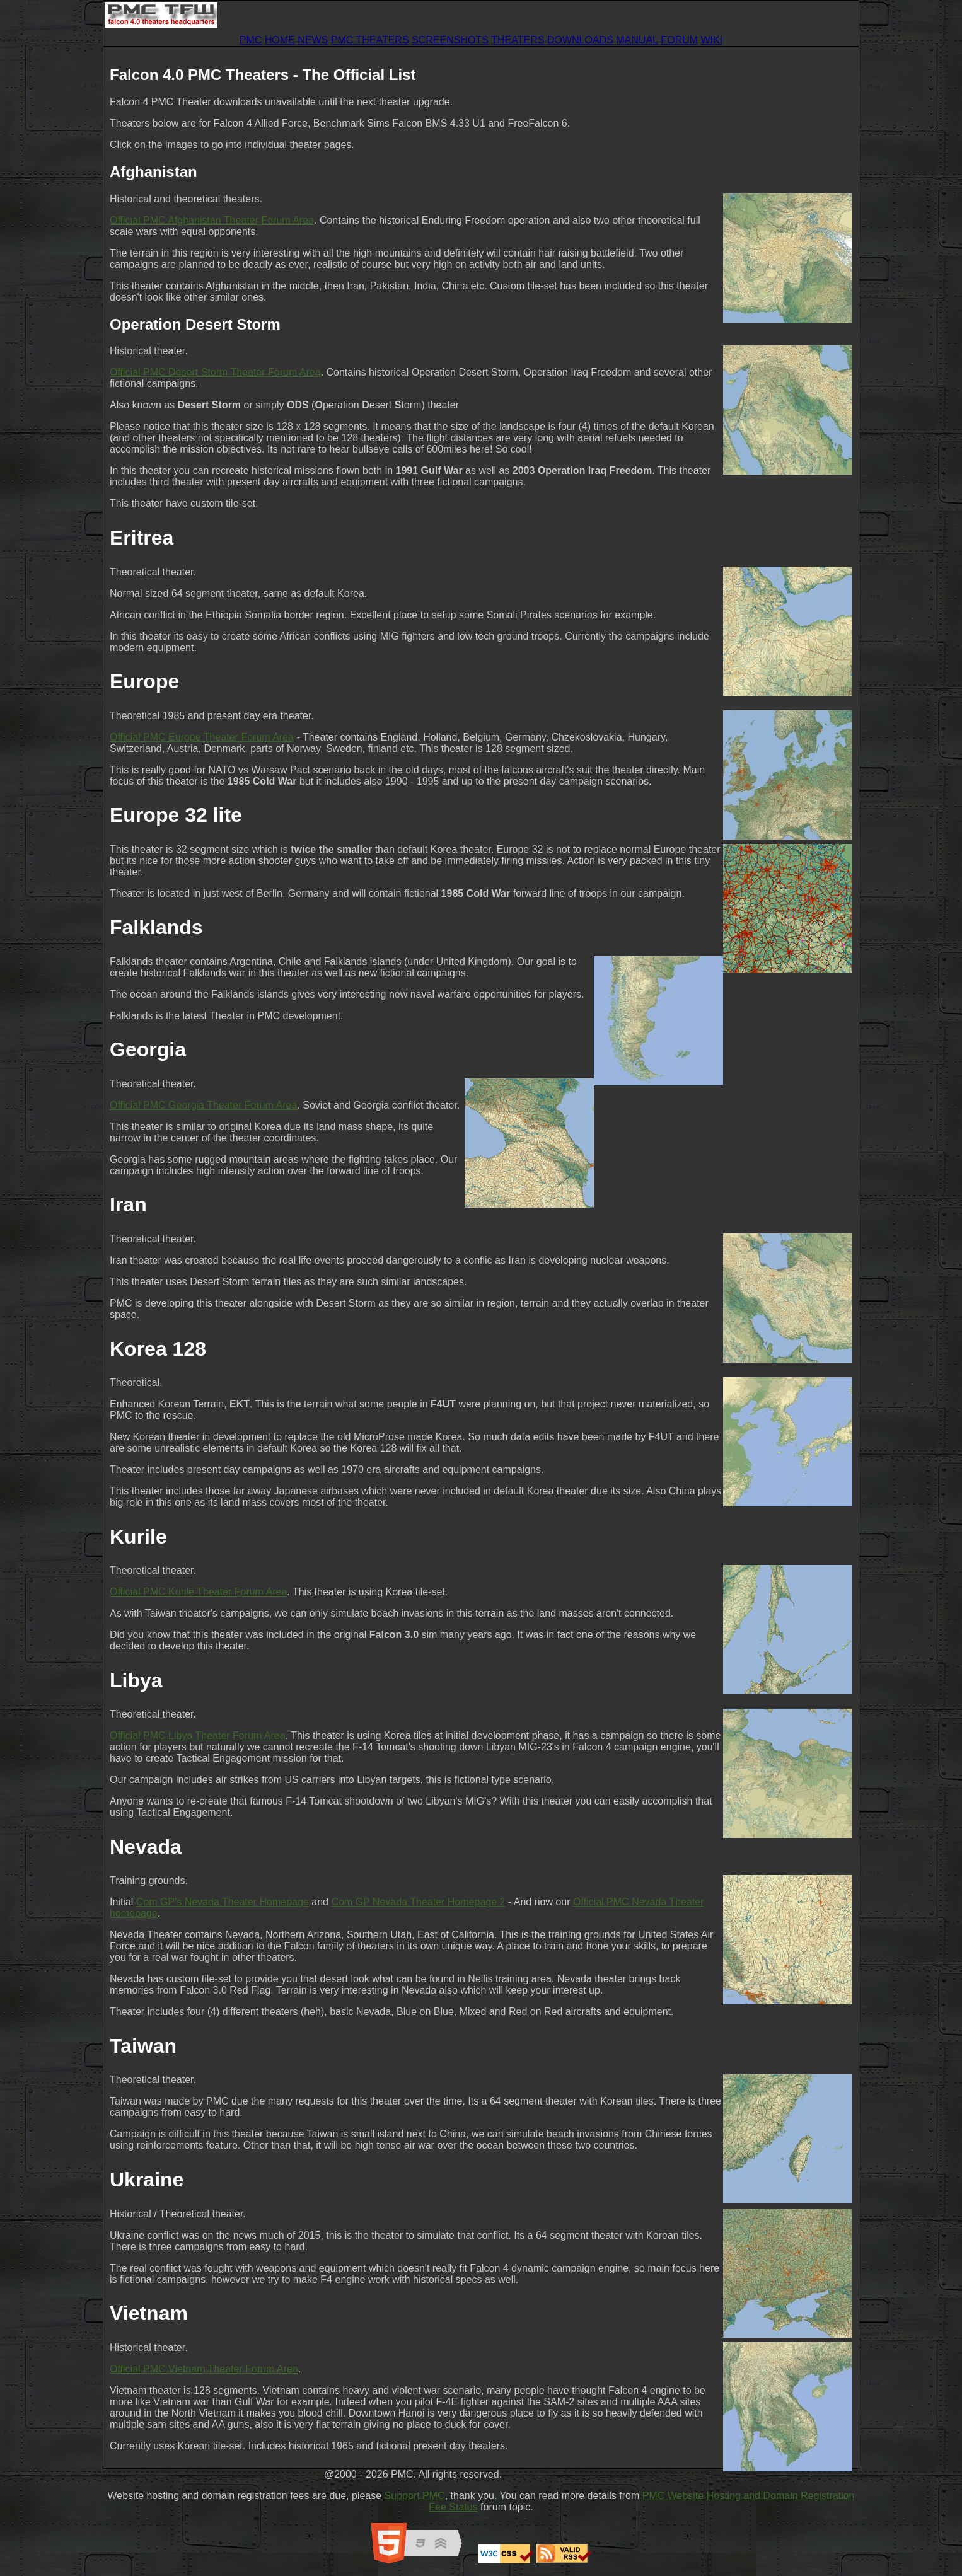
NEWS (313, 40)
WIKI (712, 40)
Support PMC (415, 2495)
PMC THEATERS (370, 40)
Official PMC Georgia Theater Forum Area (203, 1105)
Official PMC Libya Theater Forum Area (198, 1735)
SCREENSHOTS (450, 40)
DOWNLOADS (580, 40)
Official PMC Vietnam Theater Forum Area (204, 2369)
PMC (251, 40)
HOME (280, 40)
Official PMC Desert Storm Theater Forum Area (215, 372)
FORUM (679, 40)
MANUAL (637, 40)
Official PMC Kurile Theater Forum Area (198, 1591)
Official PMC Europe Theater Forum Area (202, 737)
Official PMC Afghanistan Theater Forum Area (212, 220)
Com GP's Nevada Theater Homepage (222, 1902)
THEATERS (517, 40)
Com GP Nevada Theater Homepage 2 (418, 1902)
